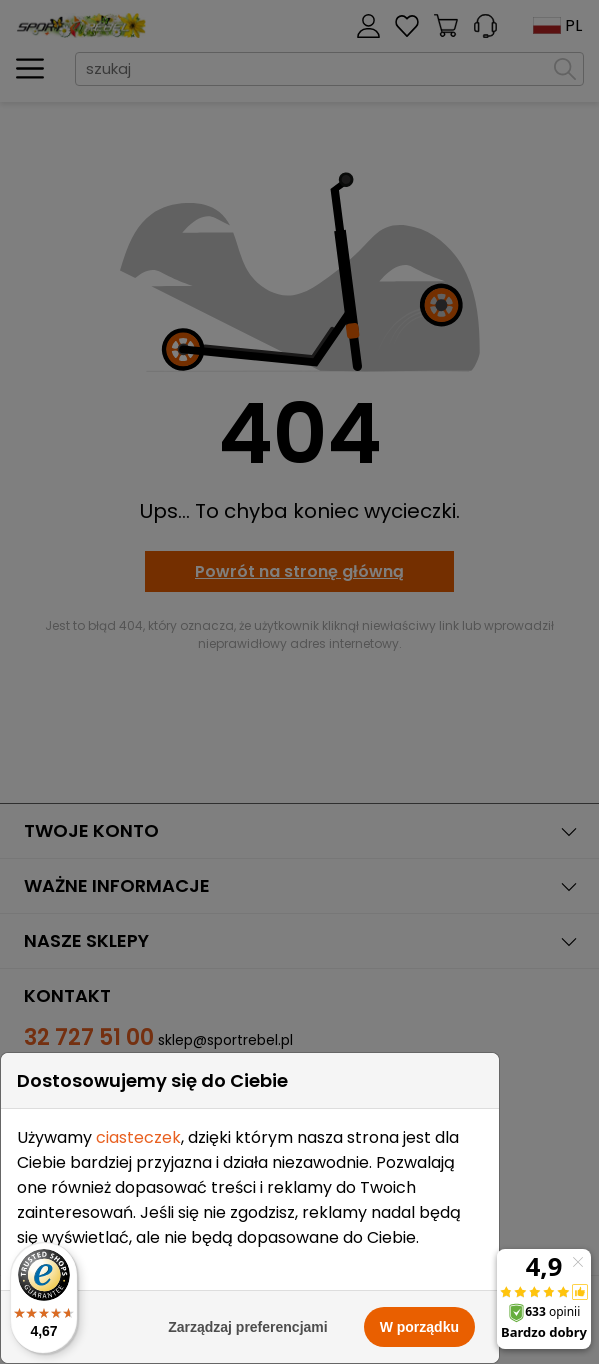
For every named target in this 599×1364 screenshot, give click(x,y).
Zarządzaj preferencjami (248, 1327)
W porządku (419, 1327)
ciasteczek (138, 1137)
